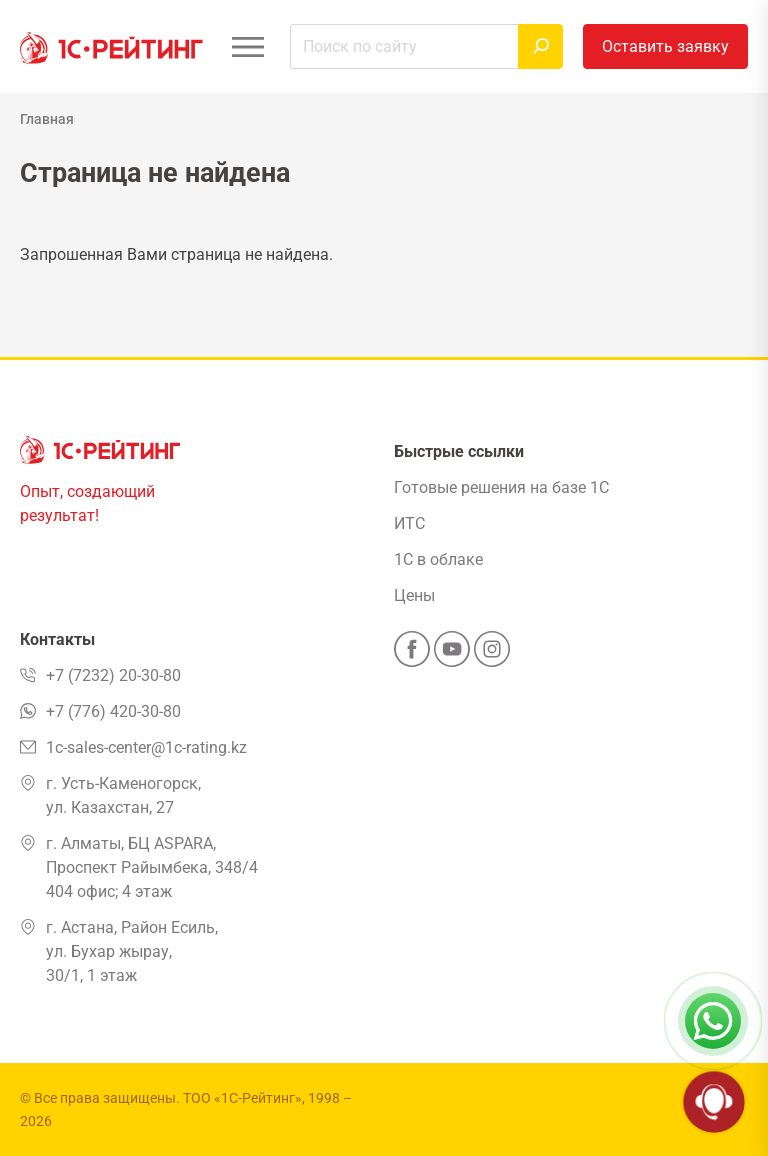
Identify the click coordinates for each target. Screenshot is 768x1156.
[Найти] (540, 46)
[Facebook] (412, 655)
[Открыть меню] (247, 46)
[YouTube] (452, 655)
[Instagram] (492, 655)
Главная (47, 119)
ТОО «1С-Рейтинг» (242, 1098)
